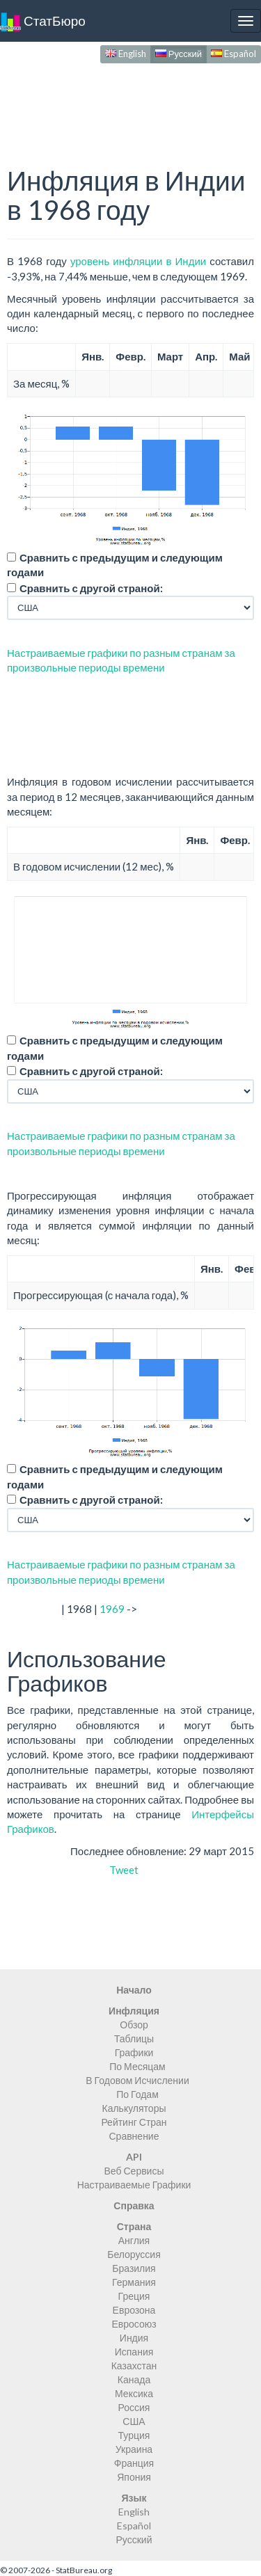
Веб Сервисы (134, 2171)
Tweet (124, 1869)
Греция (134, 2296)
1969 (112, 1609)
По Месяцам (137, 2066)
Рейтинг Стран (133, 2122)
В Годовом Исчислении (137, 2080)
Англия (134, 2240)
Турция (134, 2435)
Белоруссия (134, 2254)
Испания (134, 2352)
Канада (134, 2379)
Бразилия (133, 2268)
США (133, 2421)
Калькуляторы (134, 2108)
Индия (134, 2338)
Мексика (134, 2393)
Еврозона (134, 2310)
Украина (134, 2449)
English (125, 53)
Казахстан (134, 2365)
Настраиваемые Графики (134, 2185)
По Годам (137, 2094)
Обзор (134, 2024)
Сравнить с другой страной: (91, 588)
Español (233, 53)
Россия (134, 2407)
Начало (134, 1990)
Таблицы (134, 2038)
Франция (134, 2463)
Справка (133, 2205)
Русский (178, 53)
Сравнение (134, 2136)
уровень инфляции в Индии (138, 261)
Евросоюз (133, 2324)
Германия (134, 2282)
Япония (134, 2477)
